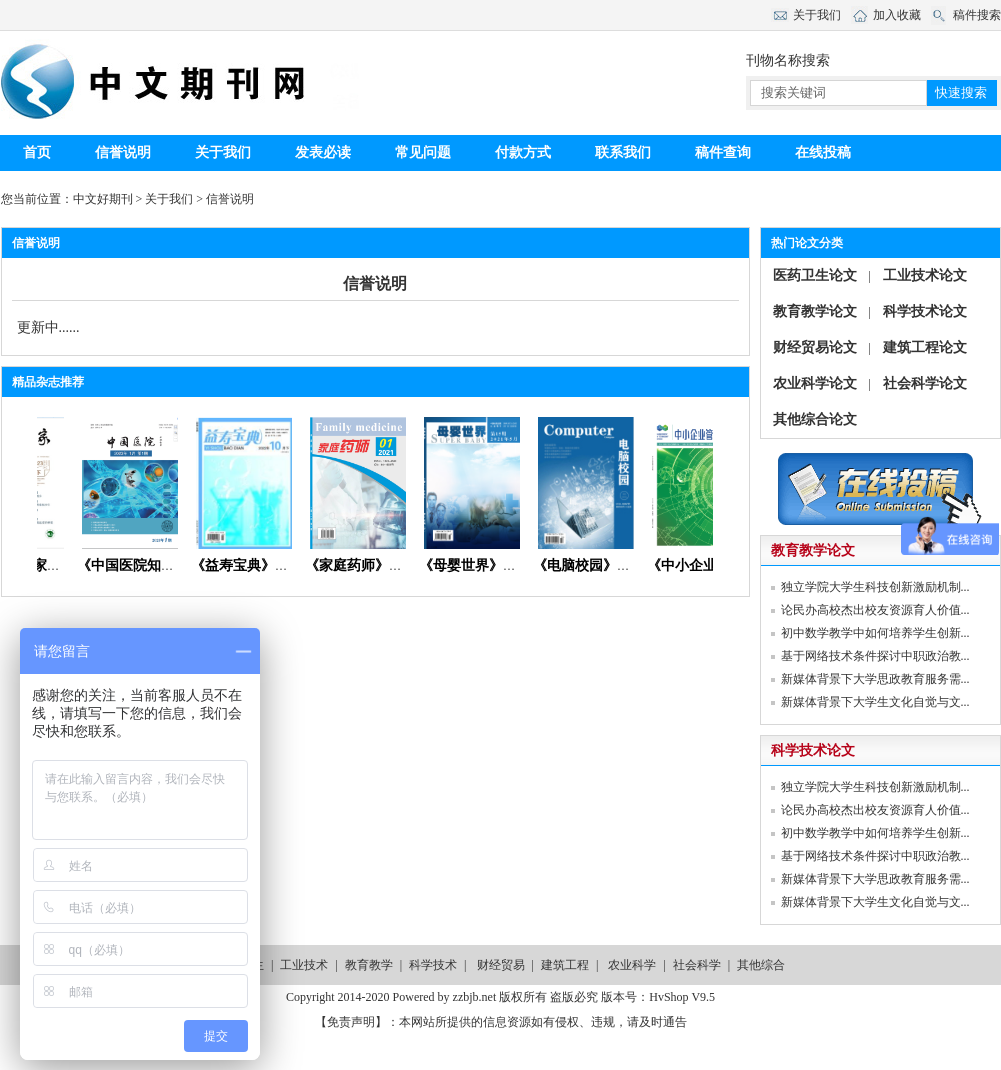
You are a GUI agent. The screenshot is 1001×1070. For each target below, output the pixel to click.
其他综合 (761, 965)
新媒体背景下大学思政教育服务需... (875, 679)
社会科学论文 (925, 383)
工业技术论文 (925, 275)
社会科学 (697, 965)
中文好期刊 (103, 199)
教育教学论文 (815, 311)
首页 (37, 152)
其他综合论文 (815, 419)
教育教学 (369, 965)
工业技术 (304, 965)
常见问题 (423, 152)
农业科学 (632, 965)
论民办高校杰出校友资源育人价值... (875, 610)
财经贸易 (501, 965)
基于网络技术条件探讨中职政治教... (875, 656)
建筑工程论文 (925, 347)
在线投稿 (823, 152)
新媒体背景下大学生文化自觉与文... (875, 702)
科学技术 (433, 965)
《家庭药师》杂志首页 (383, 565)
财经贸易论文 (815, 347)
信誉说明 (123, 152)
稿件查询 (723, 152)
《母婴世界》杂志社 (490, 565)
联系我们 (623, 152)
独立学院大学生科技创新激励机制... (875, 587)
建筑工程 (565, 965)
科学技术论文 (925, 311)
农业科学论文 (815, 383)
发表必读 (323, 152)
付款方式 (523, 152)
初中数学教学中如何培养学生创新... (875, 633)
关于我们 (223, 152)
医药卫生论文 (815, 275)
